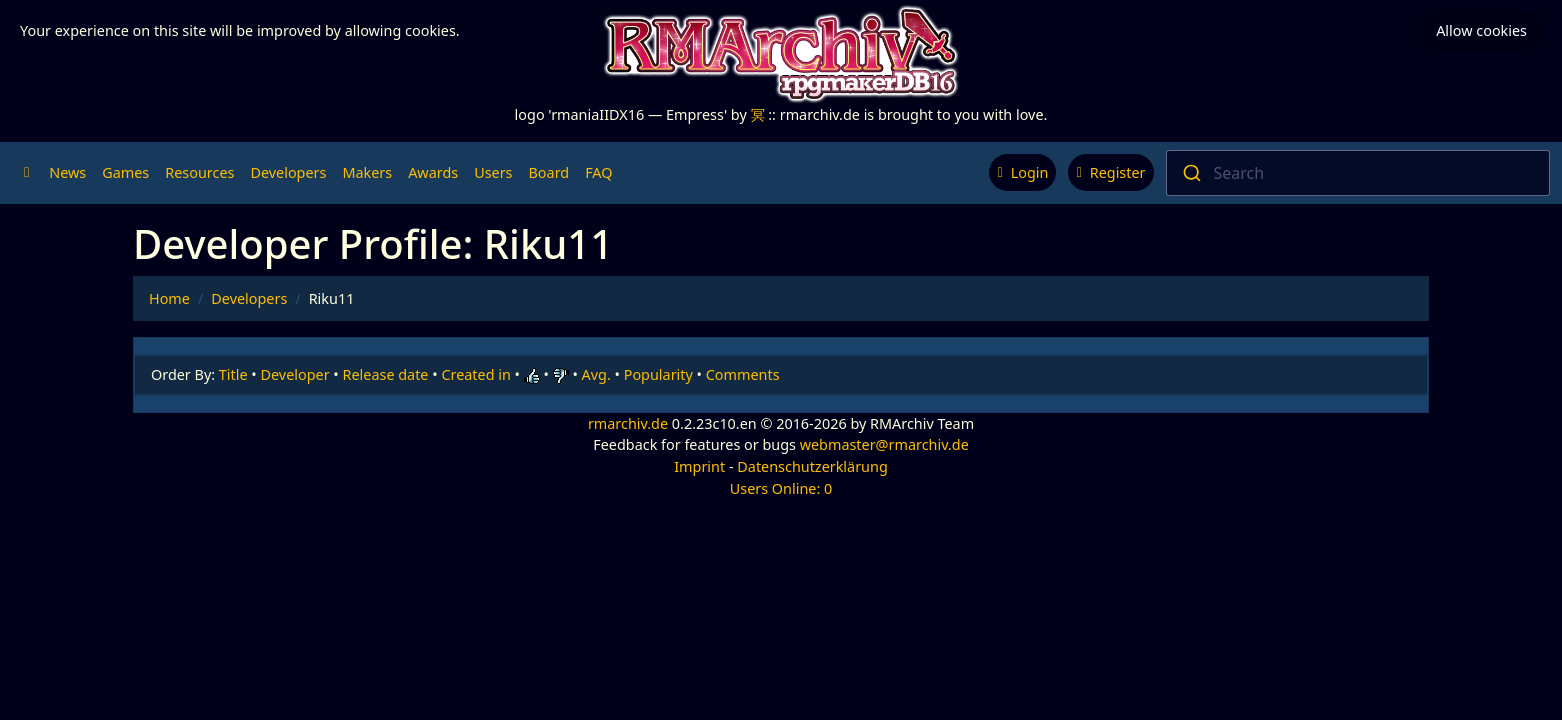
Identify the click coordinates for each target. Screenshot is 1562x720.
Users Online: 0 (781, 488)
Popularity (658, 374)
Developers (288, 172)
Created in (475, 374)
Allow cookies (1481, 30)
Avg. (596, 374)
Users (493, 172)
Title (233, 374)
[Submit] (1190, 173)
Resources (199, 172)
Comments (743, 374)
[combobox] (1358, 173)
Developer (295, 374)
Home (169, 298)
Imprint (699, 466)
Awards (433, 172)
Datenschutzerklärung (812, 466)
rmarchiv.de (628, 423)
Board (549, 172)
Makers (367, 172)
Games (125, 172)
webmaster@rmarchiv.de (884, 444)
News (67, 172)
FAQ (598, 172)
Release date (386, 374)
